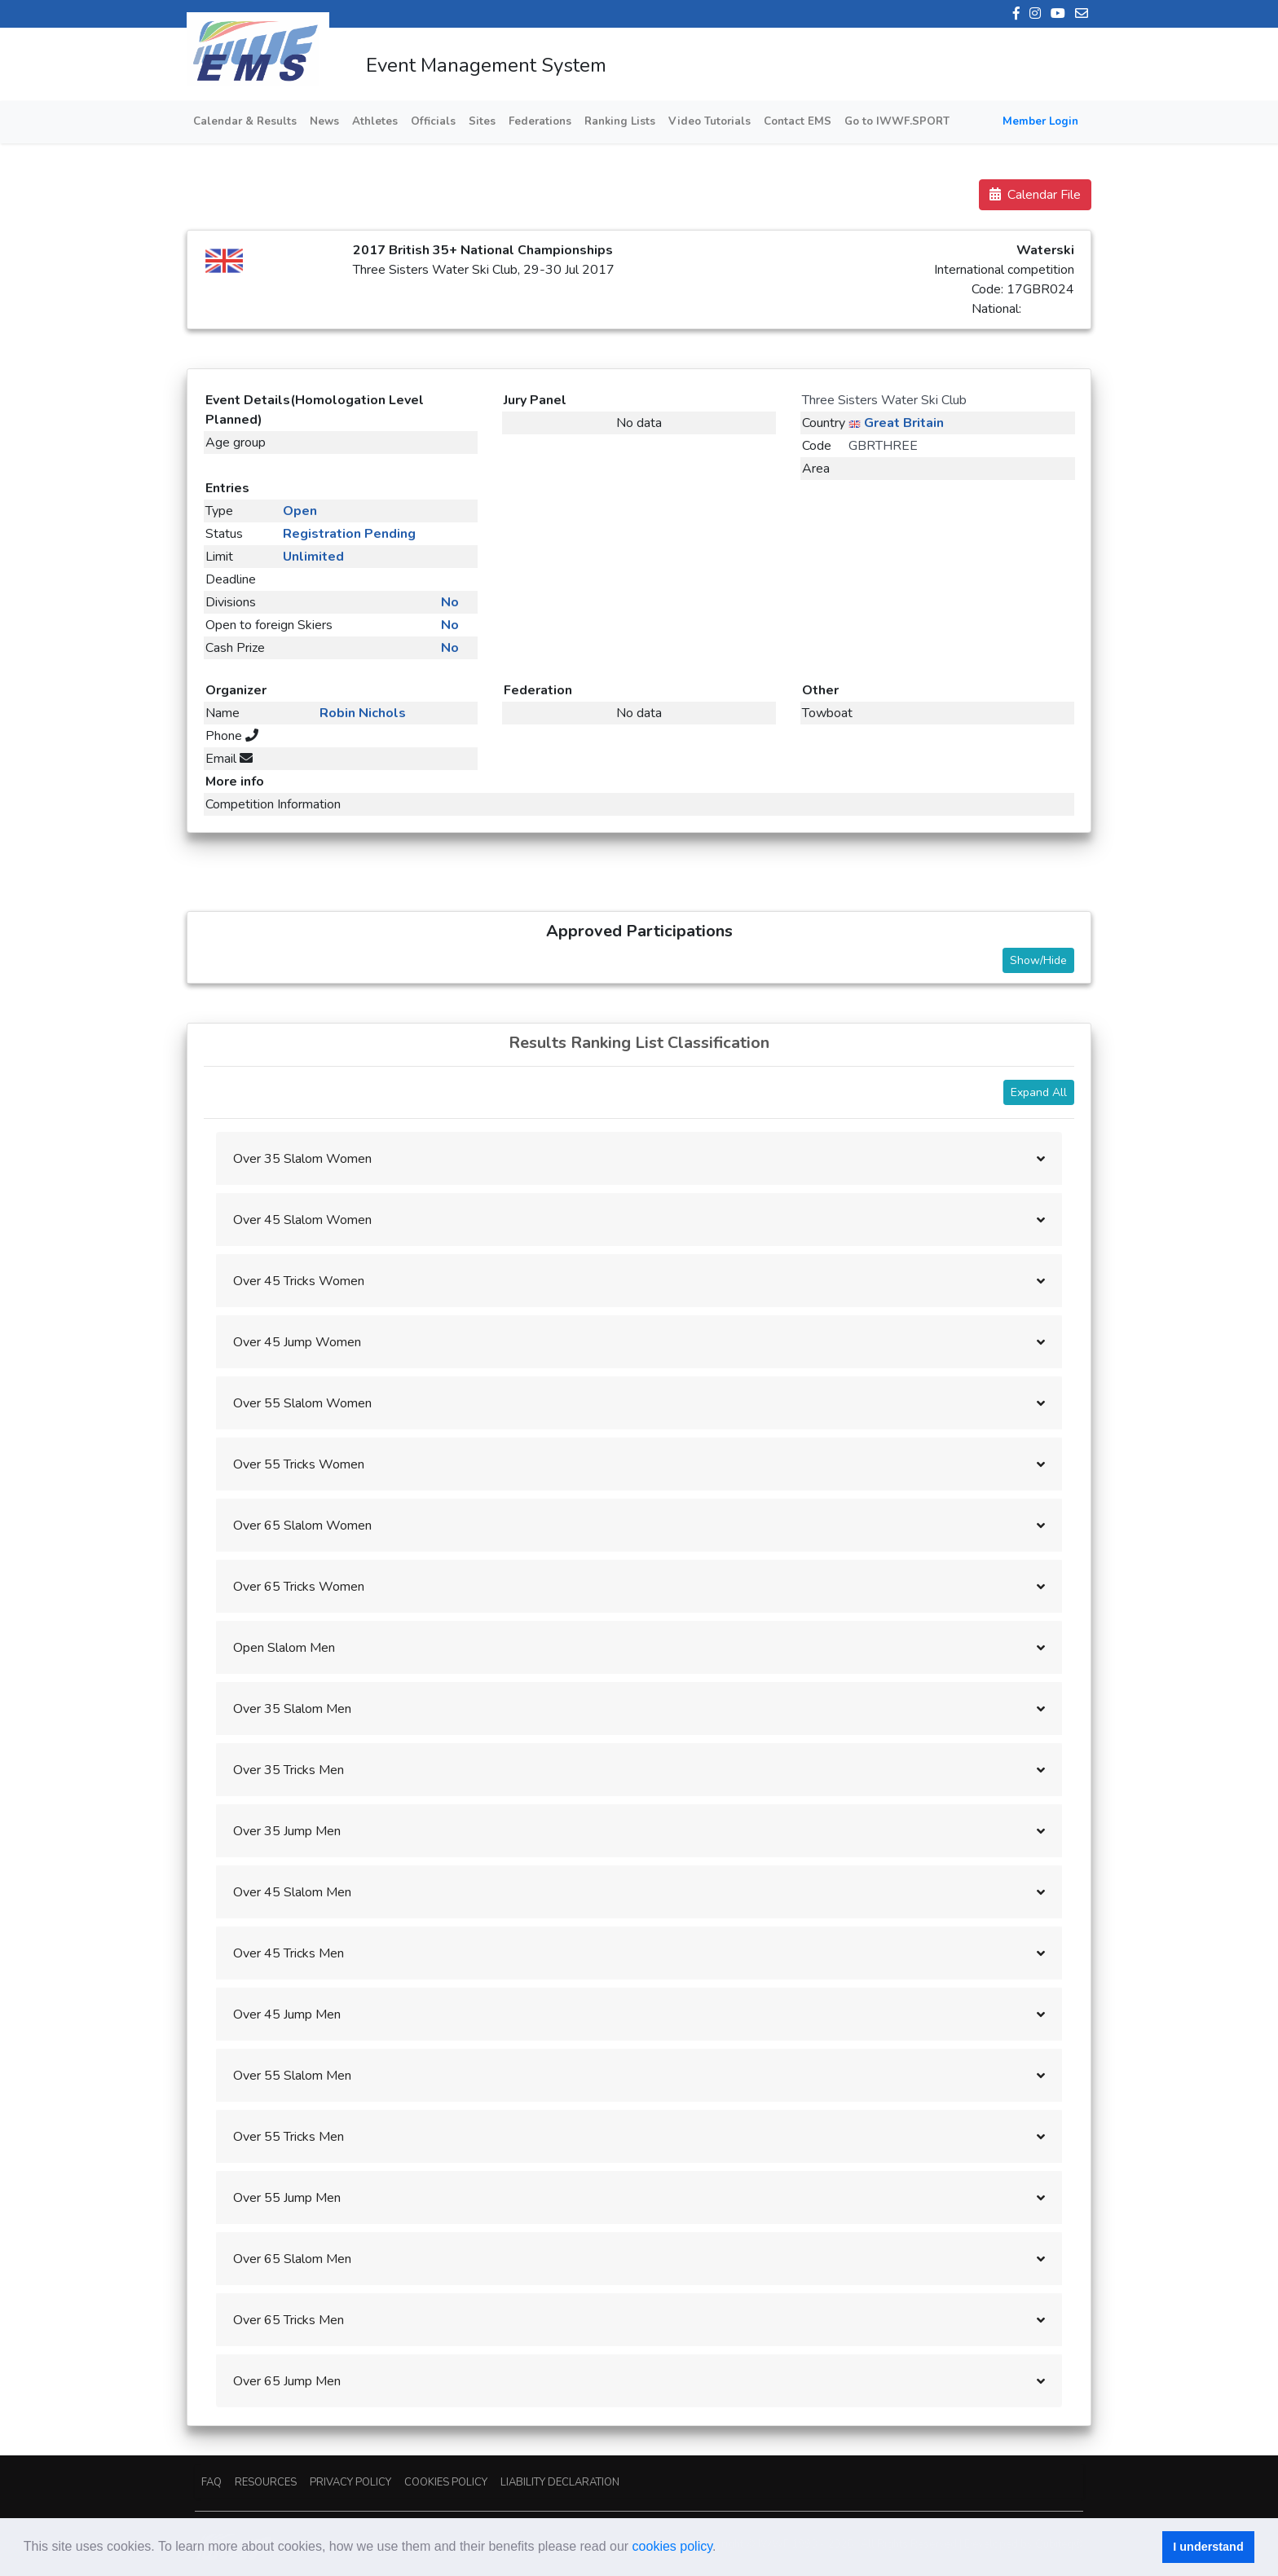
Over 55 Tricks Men (288, 2137)
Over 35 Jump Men (287, 1831)
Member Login (1040, 121)
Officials (433, 121)
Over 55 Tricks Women (298, 1464)
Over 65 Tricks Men (288, 2320)
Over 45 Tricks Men (288, 1953)
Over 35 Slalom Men (292, 1709)
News (324, 121)
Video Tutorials (709, 121)
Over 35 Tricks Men (288, 1770)
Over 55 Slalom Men (292, 2076)
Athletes (375, 121)
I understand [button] (1208, 2546)
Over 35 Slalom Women (302, 1159)
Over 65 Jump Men (287, 2381)
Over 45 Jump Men (287, 2014)
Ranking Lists (619, 121)
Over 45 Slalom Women (302, 1220)
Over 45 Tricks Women (298, 1281)
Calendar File (1035, 195)
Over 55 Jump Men (287, 2198)
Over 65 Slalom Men (292, 2259)
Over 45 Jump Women (297, 1342)
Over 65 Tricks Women (298, 1587)
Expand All (1039, 1092)
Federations (540, 121)
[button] (722, 2548)
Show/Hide (1038, 960)
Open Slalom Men (284, 1648)
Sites (482, 121)
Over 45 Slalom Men (292, 1892)
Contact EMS (797, 121)
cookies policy (672, 2546)
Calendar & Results (245, 121)
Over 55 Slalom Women (302, 1403)
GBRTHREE (883, 446)
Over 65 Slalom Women (302, 1526)
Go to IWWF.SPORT (897, 121)
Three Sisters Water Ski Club (884, 400)
